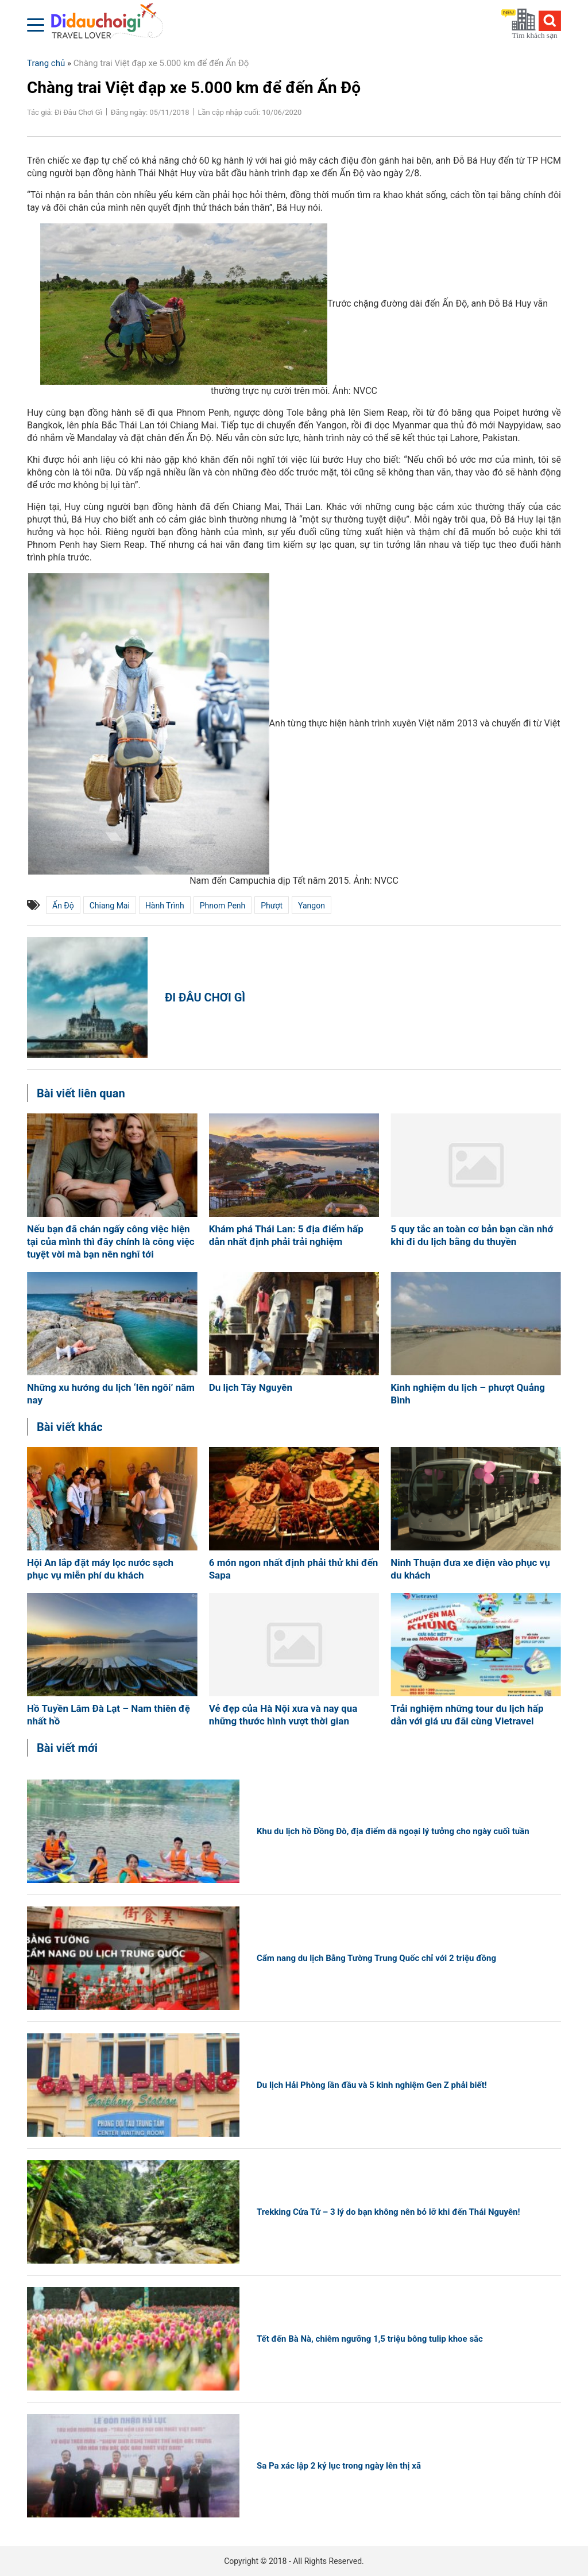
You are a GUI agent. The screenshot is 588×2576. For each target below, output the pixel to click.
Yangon (311, 905)
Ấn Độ (63, 905)
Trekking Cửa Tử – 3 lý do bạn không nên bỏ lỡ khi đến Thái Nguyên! (388, 2212)
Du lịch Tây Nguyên (250, 1387)
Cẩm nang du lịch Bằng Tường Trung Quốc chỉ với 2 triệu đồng (376, 1958)
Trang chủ (46, 63)
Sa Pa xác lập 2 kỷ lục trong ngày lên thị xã (339, 2466)
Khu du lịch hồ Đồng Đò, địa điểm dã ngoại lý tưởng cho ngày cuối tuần (393, 1831)
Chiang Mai (110, 905)
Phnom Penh (223, 905)
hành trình (164, 905)
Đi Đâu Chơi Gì (205, 997)
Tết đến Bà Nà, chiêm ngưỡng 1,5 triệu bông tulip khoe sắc (370, 2339)
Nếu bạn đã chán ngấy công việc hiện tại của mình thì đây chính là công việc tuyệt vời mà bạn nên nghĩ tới (111, 1241)
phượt (272, 905)
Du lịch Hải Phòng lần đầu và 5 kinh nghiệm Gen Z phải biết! (372, 2085)
